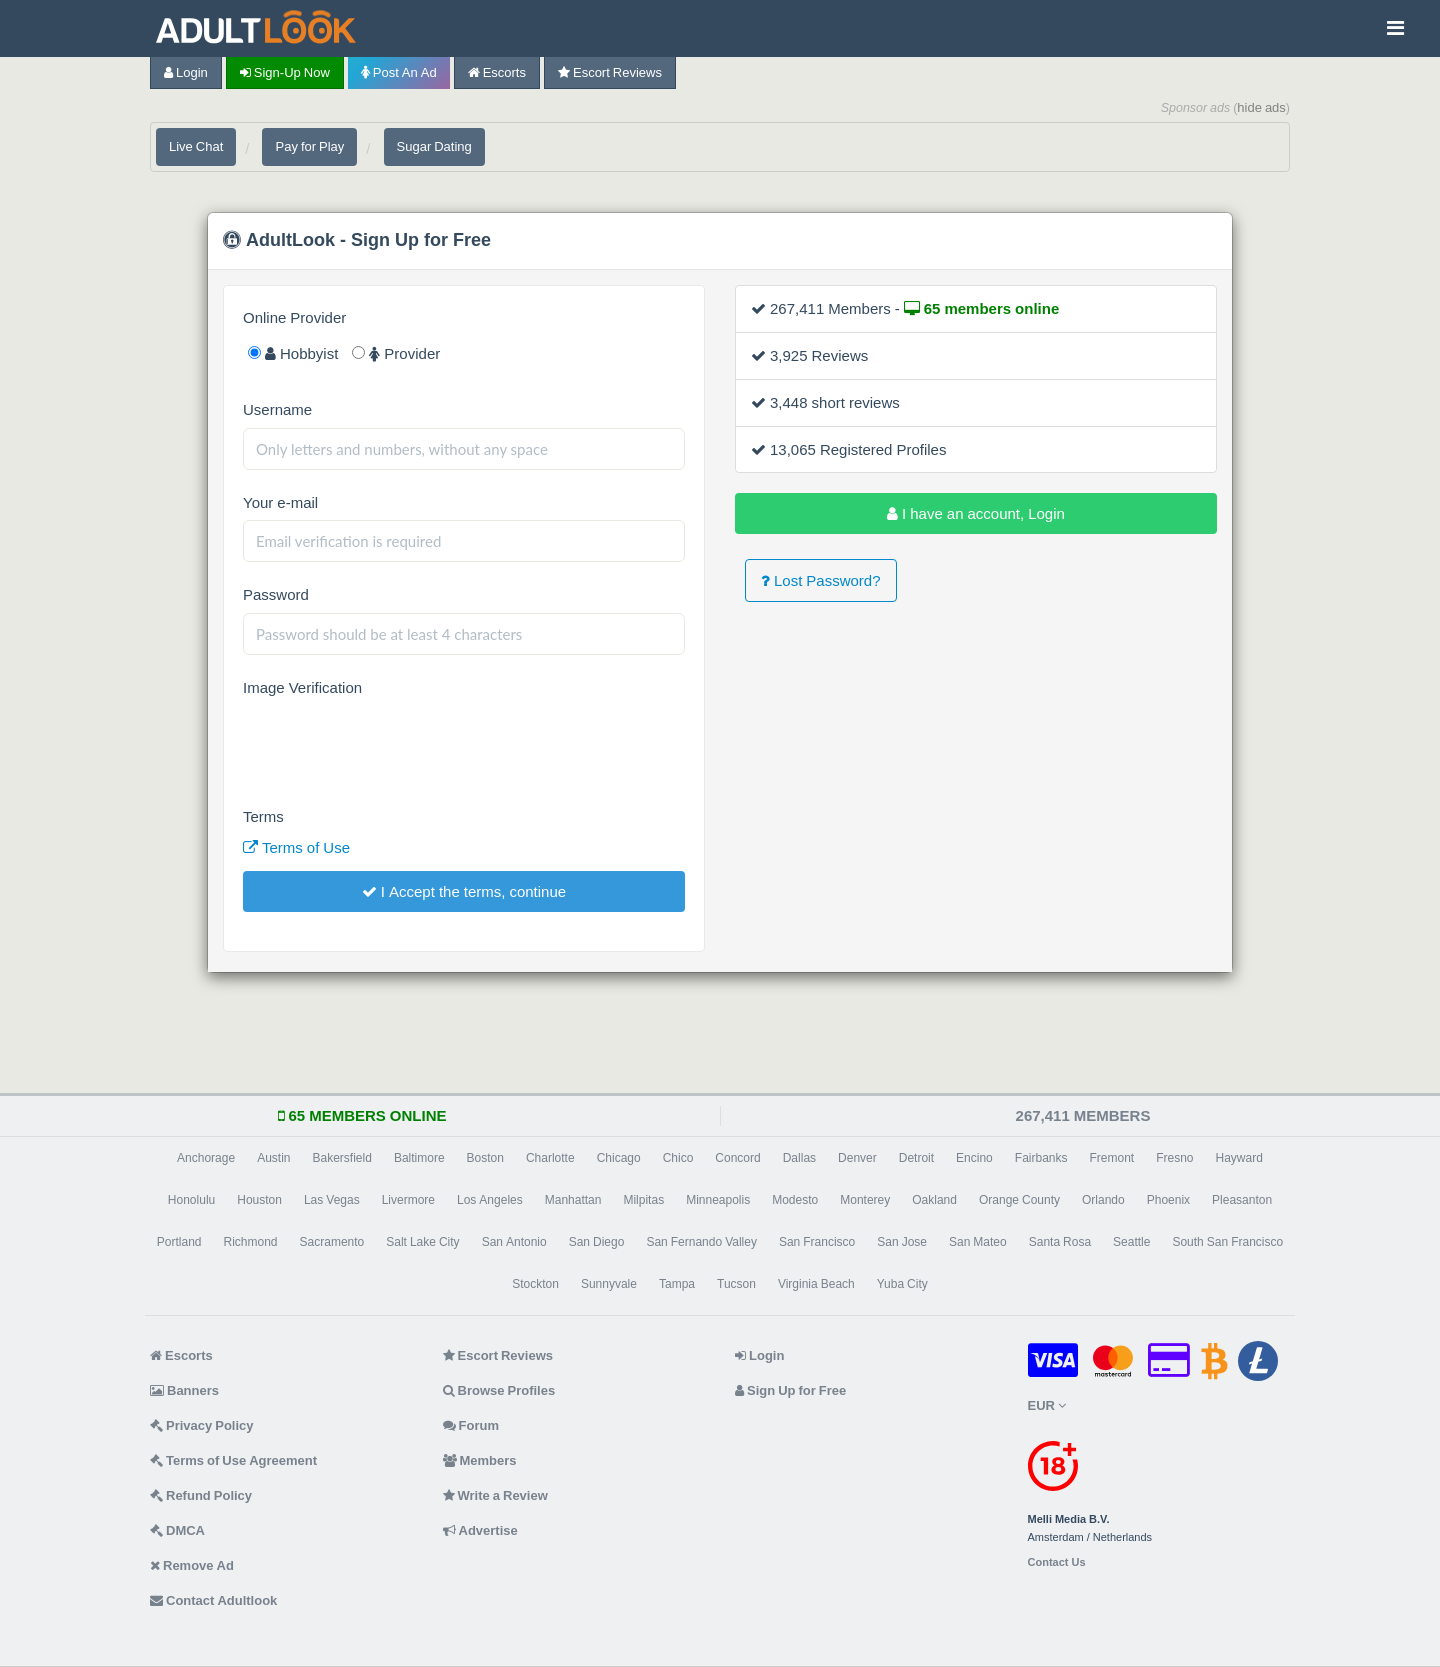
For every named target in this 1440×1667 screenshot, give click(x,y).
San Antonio (514, 1242)
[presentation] (395, 745)
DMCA (177, 1530)
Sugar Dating (434, 146)
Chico (678, 1158)
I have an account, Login (976, 513)
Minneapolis (718, 1200)
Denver (857, 1158)
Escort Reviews (610, 72)
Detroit (916, 1158)
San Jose (902, 1242)
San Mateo (978, 1242)
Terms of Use (296, 847)
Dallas (799, 1158)
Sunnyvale (609, 1284)
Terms (263, 816)
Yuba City (902, 1284)
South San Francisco (1227, 1242)
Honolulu (191, 1200)
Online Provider (294, 317)
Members (480, 1460)
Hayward (1239, 1158)
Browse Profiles (499, 1390)
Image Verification (302, 687)
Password (276, 594)
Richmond (251, 1242)
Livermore (408, 1200)
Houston (259, 1200)
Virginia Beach (816, 1284)
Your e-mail (280, 502)
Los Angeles (490, 1200)
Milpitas (643, 1200)
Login (186, 72)
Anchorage (206, 1158)
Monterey (865, 1200)
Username (277, 409)
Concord (737, 1158)
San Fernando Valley (701, 1242)
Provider (396, 353)
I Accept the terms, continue (464, 891)
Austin (273, 1158)
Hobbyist (293, 353)
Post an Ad (399, 72)
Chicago (619, 1158)
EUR (1047, 1405)
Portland (179, 1242)
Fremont (1111, 1158)
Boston (485, 1158)
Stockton (535, 1284)
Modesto (795, 1200)
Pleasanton (1242, 1200)
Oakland (934, 1200)
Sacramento (332, 1242)
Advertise (480, 1530)
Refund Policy (201, 1495)
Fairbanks (1041, 1158)
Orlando (1103, 1200)
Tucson (736, 1284)
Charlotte (550, 1158)
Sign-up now (285, 72)
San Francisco (817, 1242)
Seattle (1131, 1242)
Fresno (1174, 1158)
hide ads (1261, 107)
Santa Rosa (1060, 1242)
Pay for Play (309, 146)
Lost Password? (821, 580)
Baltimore (419, 1158)
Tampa (677, 1284)
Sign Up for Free (790, 1390)
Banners (184, 1390)
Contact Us (1057, 1562)
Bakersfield (342, 1158)
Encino (974, 1158)
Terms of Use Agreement (233, 1460)
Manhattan (573, 1200)
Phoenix (1168, 1200)
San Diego (597, 1242)
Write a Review (495, 1495)
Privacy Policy (202, 1425)
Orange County (1019, 1200)
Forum (471, 1425)
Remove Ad (192, 1565)
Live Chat (196, 146)
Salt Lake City (422, 1242)
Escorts (497, 72)
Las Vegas (332, 1200)
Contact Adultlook (213, 1600)
